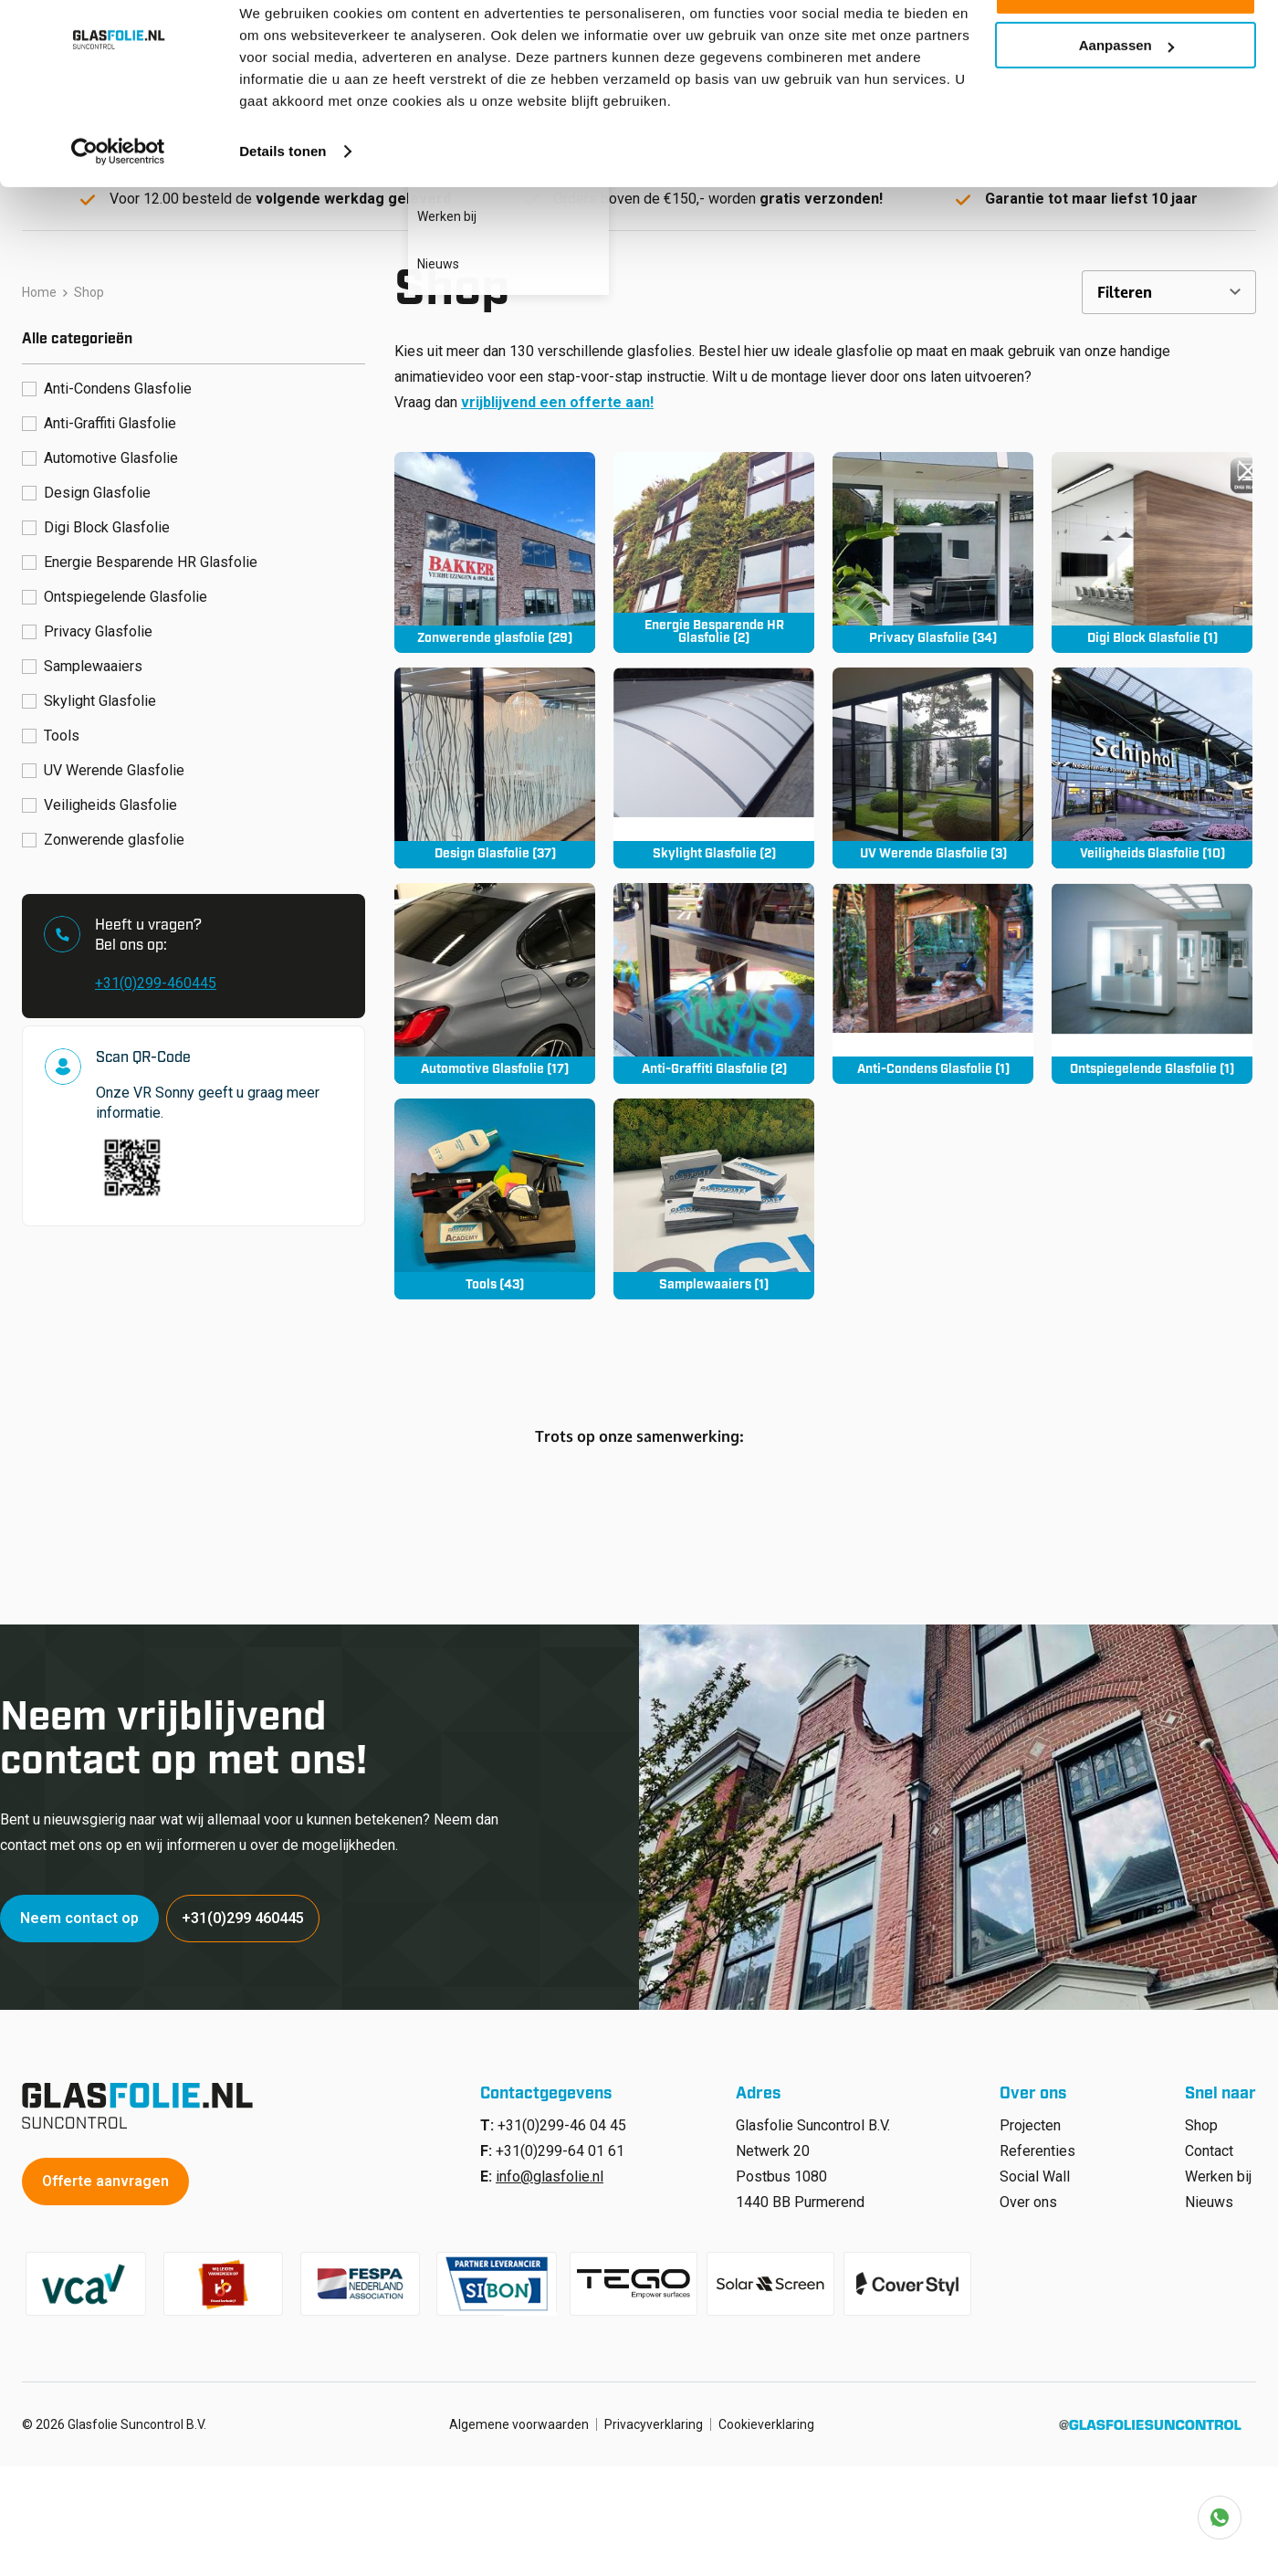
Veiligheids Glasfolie (110, 797)
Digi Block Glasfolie (107, 520)
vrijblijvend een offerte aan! (557, 395)
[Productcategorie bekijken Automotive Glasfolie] (494, 976)
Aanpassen (1126, 99)
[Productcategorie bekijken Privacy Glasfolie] (933, 545)
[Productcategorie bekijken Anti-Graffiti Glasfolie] (713, 976)
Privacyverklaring (653, 2417)
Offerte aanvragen (107, 2173)
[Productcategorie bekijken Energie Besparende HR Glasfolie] (713, 545)
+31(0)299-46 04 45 (562, 2118)
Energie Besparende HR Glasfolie (150, 554)
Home (39, 285)
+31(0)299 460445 (246, 1910)
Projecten (1030, 2118)
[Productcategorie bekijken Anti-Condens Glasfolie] (933, 976)
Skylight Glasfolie (100, 693)
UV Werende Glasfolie (114, 763)
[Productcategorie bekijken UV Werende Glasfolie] (933, 760)
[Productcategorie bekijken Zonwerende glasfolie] (494, 545)
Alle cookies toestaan (1125, 45)
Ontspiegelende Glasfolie (125, 589)
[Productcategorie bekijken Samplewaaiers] (713, 1191)
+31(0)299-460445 (155, 975)
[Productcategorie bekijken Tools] (494, 1191)
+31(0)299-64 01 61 (560, 2143)
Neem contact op (81, 1910)
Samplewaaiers (93, 659)
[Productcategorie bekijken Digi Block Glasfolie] (1152, 545)
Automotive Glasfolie (111, 450)
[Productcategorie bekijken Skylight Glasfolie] (713, 760)
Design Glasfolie (97, 485)
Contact (1209, 2143)
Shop (1201, 2118)
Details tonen (282, 204)
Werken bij (1218, 2169)
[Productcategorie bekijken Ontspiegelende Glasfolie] (1152, 976)
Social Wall (1035, 2169)
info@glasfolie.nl (549, 2169)
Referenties (1037, 2143)
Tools (61, 728)
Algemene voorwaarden (519, 2417)
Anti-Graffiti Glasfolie (110, 416)
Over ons (1028, 2194)
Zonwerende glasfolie (114, 832)
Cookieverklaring (766, 2417)
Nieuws (1209, 2194)
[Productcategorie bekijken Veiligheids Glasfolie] (1152, 760)
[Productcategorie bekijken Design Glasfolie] (494, 760)
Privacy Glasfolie (98, 624)
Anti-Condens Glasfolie (118, 381)
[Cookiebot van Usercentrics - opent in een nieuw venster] (118, 204)
